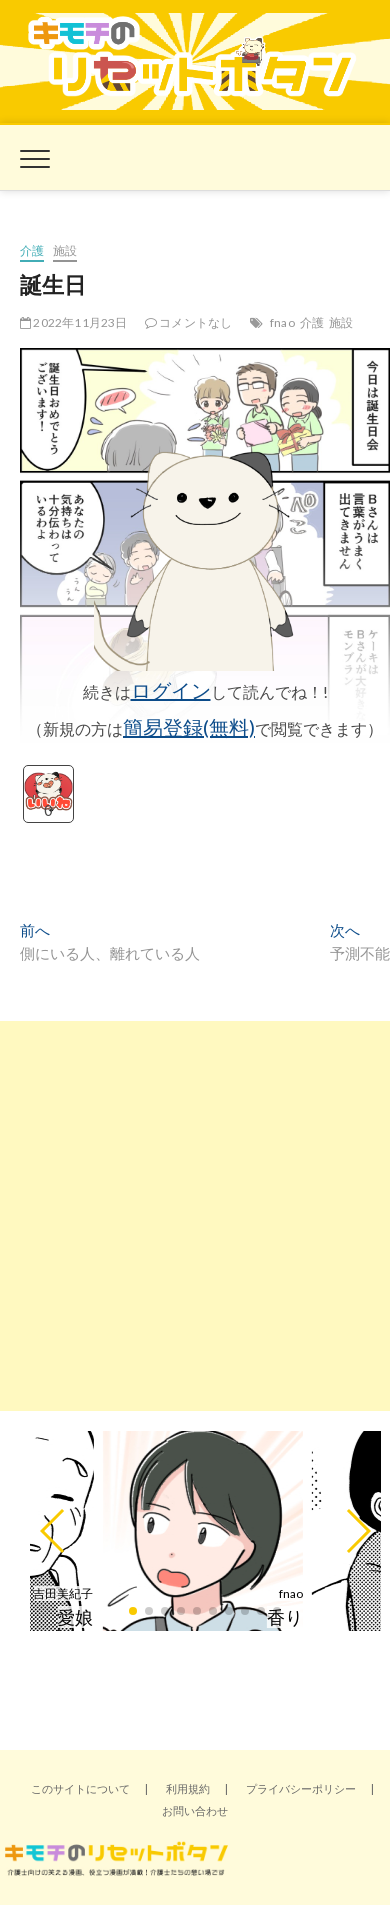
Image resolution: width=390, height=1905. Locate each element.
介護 (32, 250)
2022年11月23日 (74, 322)
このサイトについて (80, 1788)
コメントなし (189, 322)
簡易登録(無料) (189, 727)
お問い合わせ (195, 1810)
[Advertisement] (195, 1216)
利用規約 (188, 1788)
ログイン (171, 690)
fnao (282, 322)
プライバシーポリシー (301, 1788)
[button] (53, 1531)
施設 (65, 250)
